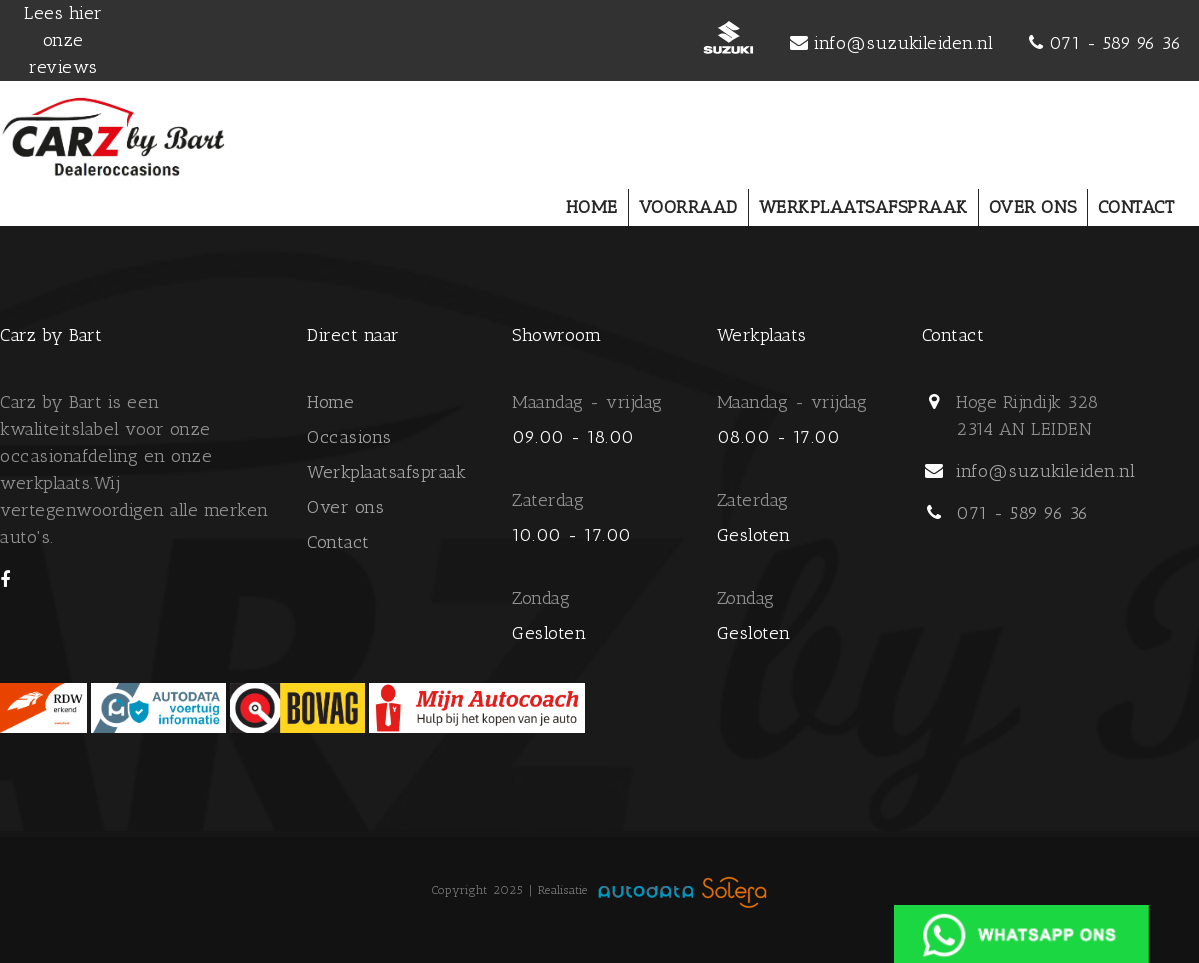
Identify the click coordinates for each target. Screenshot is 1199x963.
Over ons (345, 507)
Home (330, 402)
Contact (338, 542)
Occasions (349, 437)
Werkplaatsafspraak (386, 472)
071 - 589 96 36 (1115, 43)
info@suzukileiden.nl (903, 43)
